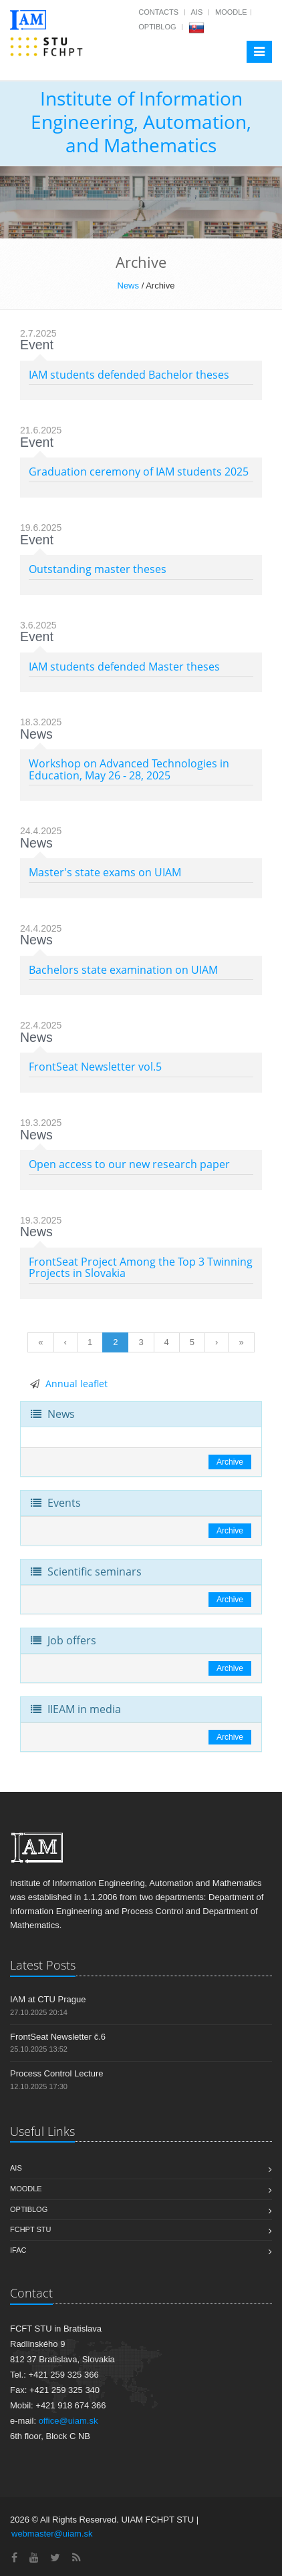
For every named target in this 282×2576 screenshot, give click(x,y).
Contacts (158, 12)
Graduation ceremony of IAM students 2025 (139, 471)
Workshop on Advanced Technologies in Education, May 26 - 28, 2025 (129, 769)
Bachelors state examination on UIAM (123, 969)
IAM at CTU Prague (48, 1999)
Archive (230, 1462)
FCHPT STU (30, 2229)
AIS (197, 12)
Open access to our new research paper (129, 1164)
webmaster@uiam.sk (52, 2534)
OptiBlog (157, 27)
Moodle (231, 12)
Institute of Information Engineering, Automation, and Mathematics (141, 121)
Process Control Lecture (56, 2073)
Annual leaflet (76, 1383)
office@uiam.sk (68, 2421)
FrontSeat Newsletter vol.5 (95, 1066)
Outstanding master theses (97, 569)
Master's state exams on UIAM (105, 872)
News (129, 286)
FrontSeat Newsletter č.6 (58, 2037)
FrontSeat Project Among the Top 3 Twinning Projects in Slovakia (141, 1267)
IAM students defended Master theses (124, 666)
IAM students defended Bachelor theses (129, 374)
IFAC (18, 2250)
